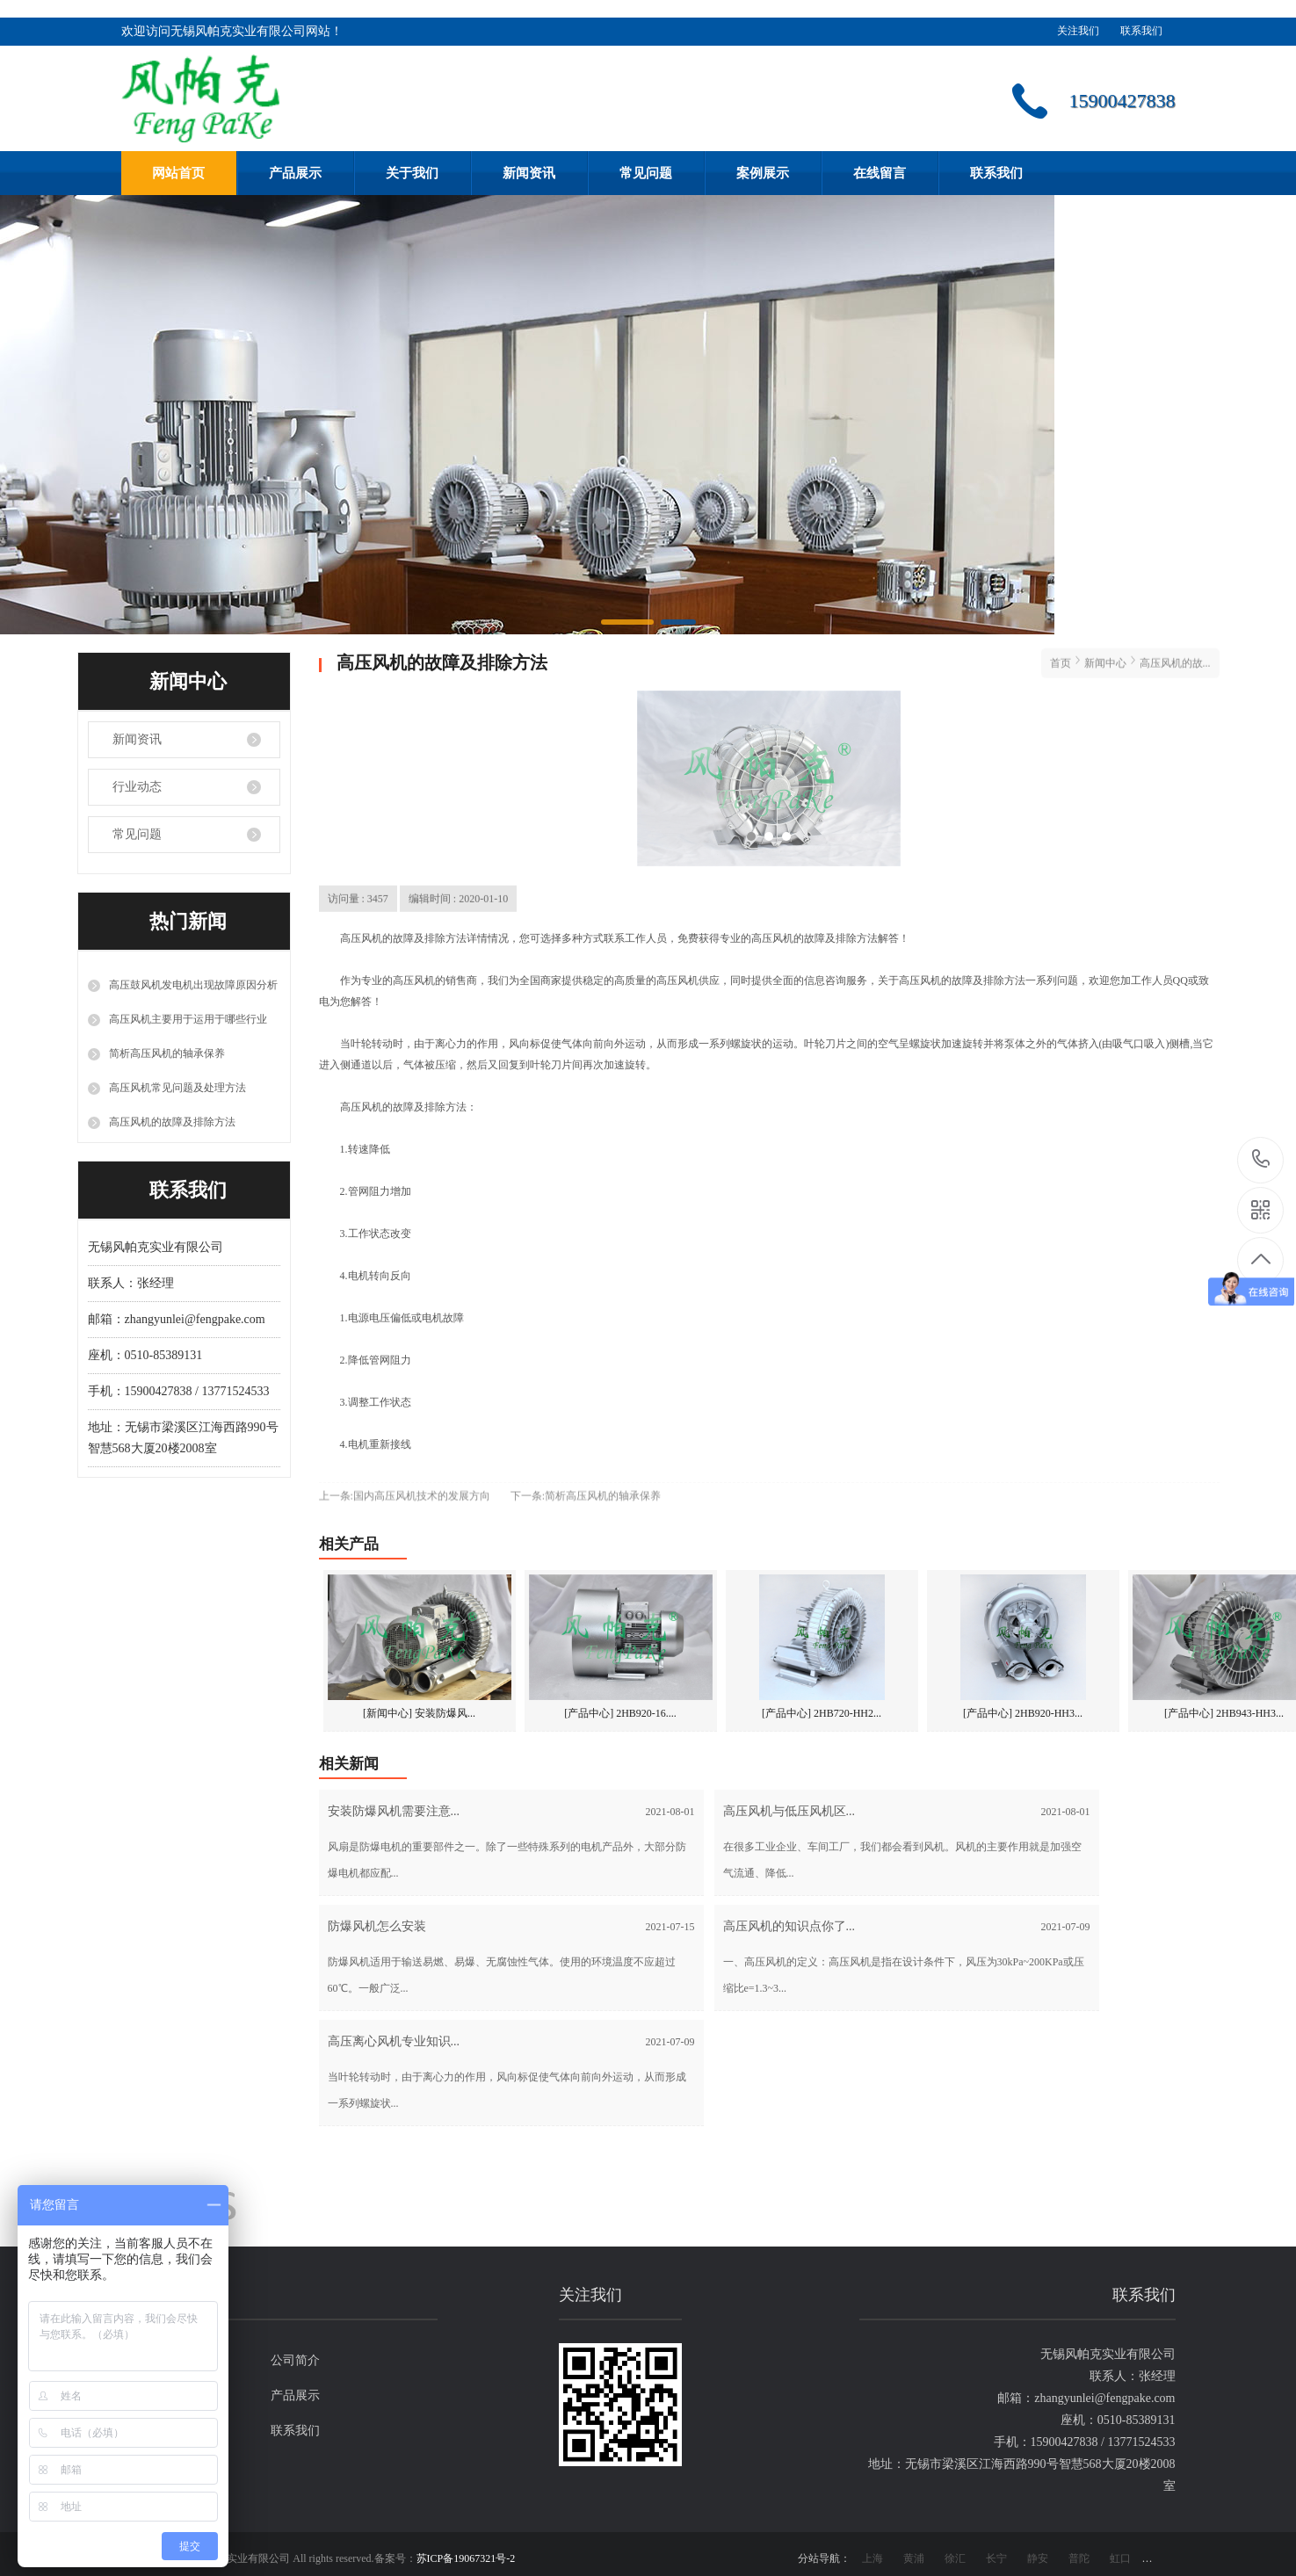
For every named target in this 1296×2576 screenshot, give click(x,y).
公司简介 (295, 2360)
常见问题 (645, 173)
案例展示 (762, 173)
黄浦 (913, 2558)
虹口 (1120, 2558)
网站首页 (178, 173)
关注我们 (1078, 31)
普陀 (1079, 2558)
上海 (872, 2558)
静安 (1037, 2558)
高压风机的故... (1175, 654)
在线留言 (879, 173)
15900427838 (1261, 1159)
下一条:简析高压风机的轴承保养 (585, 1488)
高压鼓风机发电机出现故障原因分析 (193, 985)
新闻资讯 (529, 173)
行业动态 (137, 786)
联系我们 (1141, 31)
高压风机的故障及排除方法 (172, 1122)
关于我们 (412, 173)
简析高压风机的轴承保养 (167, 1053)
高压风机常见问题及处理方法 (177, 1088)
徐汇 (955, 2558)
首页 (1060, 654)
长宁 (996, 2558)
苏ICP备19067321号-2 (466, 2558)
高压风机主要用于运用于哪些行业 (188, 1019)
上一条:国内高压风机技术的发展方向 (404, 1488)
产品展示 (295, 173)
